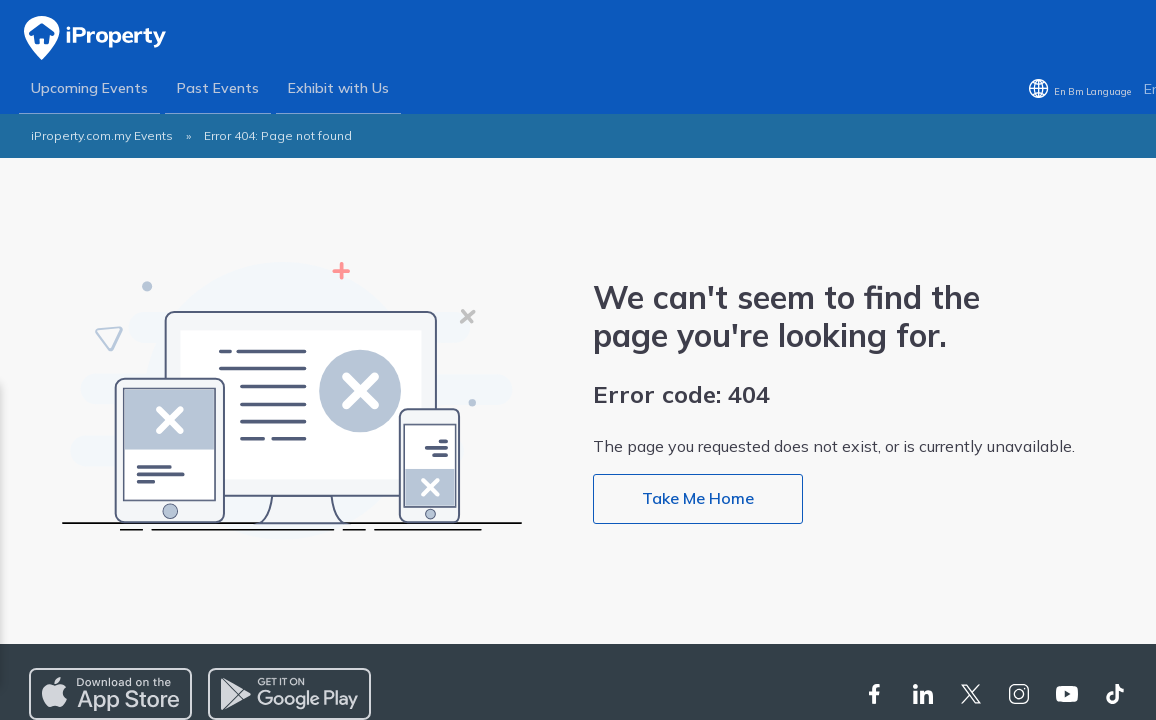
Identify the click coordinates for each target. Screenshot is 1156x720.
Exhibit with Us (339, 89)
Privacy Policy (198, 524)
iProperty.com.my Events (102, 136)
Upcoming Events (90, 89)
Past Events (219, 89)
